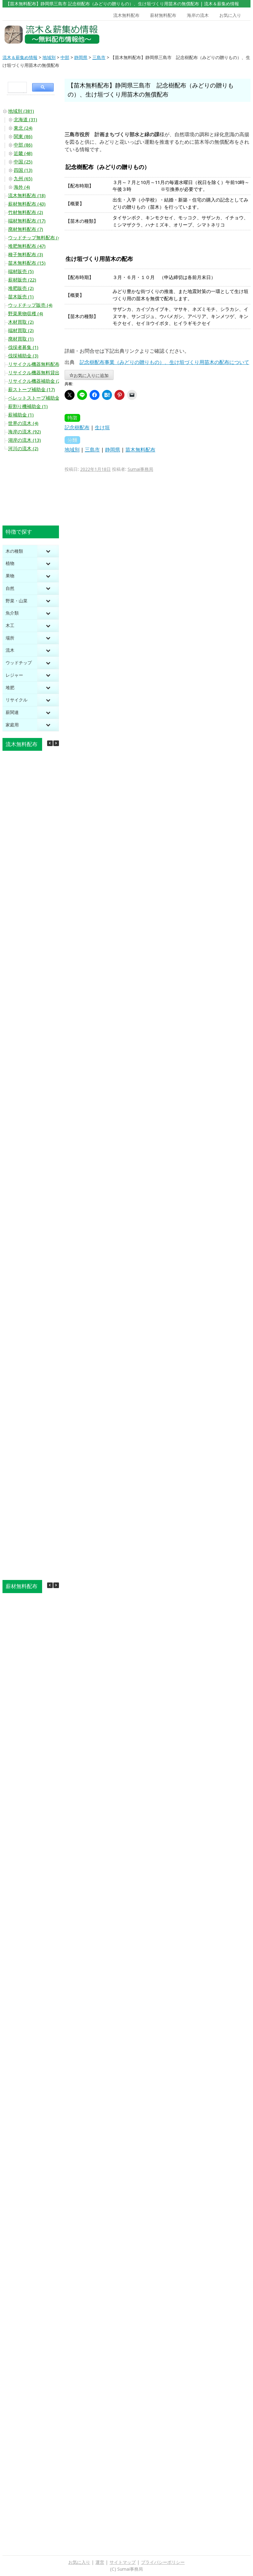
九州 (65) (23, 179)
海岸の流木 (198, 15)
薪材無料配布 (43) (27, 204)
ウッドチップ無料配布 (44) (36, 238)
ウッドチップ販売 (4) (30, 305)
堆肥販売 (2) (21, 288)
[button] (56, 743)
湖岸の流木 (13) (24, 440)
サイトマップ (122, 2562)
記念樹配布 (77, 428)
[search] (16, 87)
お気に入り (230, 15)
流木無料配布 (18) (27, 195)
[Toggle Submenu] (48, 551)
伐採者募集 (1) (23, 347)
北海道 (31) (25, 119)
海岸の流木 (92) (24, 432)
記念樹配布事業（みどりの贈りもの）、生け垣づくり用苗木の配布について (164, 362)
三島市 (92, 450)
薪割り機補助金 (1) (28, 406)
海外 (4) (22, 187)
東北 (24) (23, 128)
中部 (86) (23, 145)
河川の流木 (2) (23, 448)
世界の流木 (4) (23, 423)
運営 (99, 2562)
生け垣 (102, 428)
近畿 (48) (23, 153)
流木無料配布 (126, 15)
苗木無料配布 (140, 450)
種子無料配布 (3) (25, 254)
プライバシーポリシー (163, 2562)
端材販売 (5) (21, 271)
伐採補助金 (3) (23, 356)
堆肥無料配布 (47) (27, 246)
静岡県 (112, 450)
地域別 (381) (21, 111)
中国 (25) (23, 162)
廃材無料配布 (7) (25, 229)
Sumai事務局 (140, 469)
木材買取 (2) (21, 322)
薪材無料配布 (163, 15)
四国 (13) (23, 170)
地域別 (72, 450)
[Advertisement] (217, 35)
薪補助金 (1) (21, 415)
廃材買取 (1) (21, 339)
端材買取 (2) (21, 330)
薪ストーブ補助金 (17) (31, 389)
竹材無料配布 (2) (25, 212)
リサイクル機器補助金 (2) (35, 381)
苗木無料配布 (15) (27, 263)
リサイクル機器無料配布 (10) (38, 364)
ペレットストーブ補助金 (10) (38, 398)
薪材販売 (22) (22, 280)
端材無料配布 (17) (27, 221)
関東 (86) (23, 136)
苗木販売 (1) (21, 297)
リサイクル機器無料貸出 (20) (38, 373)
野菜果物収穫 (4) (25, 313)
